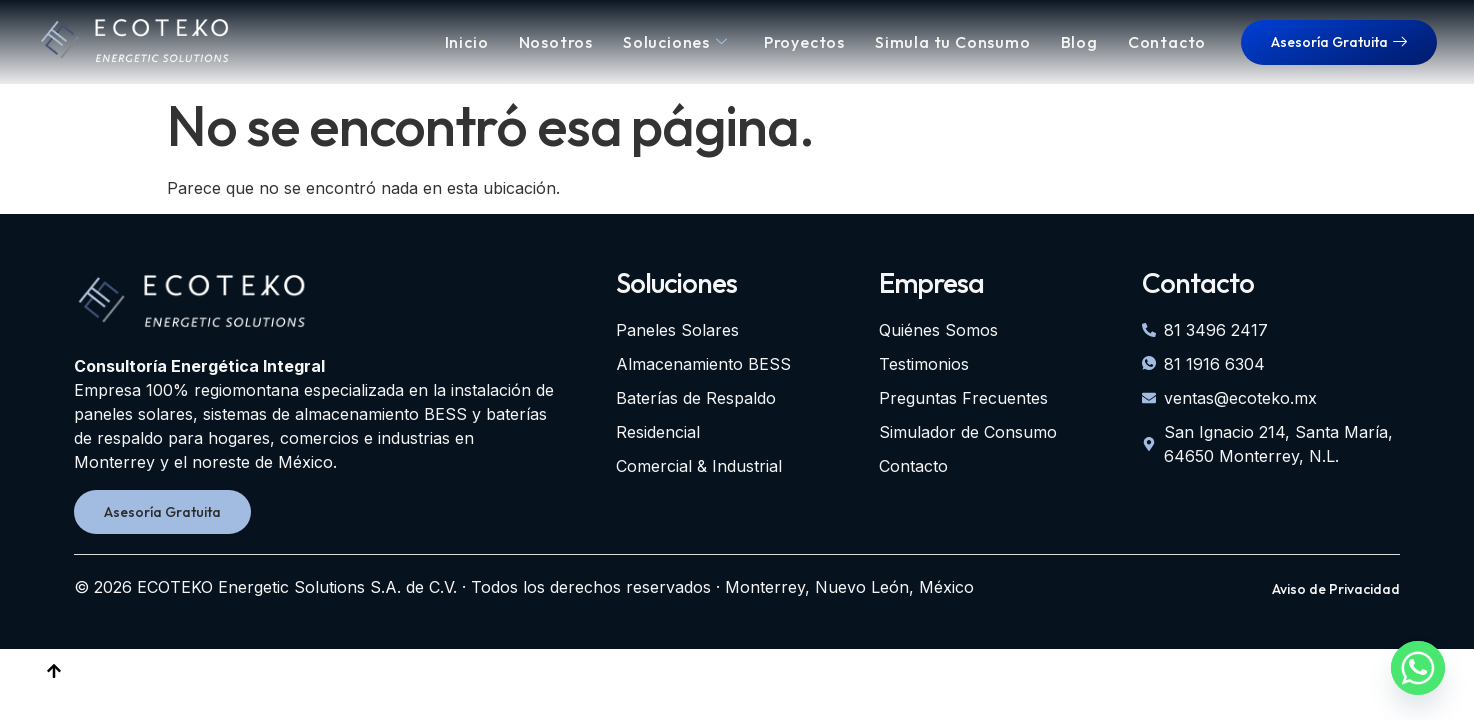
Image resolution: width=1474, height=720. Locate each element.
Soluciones (675, 42)
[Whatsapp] (1418, 668)
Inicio (467, 42)
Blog (1079, 42)
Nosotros (556, 42)
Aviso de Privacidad (1336, 589)
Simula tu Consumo (953, 42)
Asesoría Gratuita (1339, 42)
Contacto (1167, 42)
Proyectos (804, 42)
